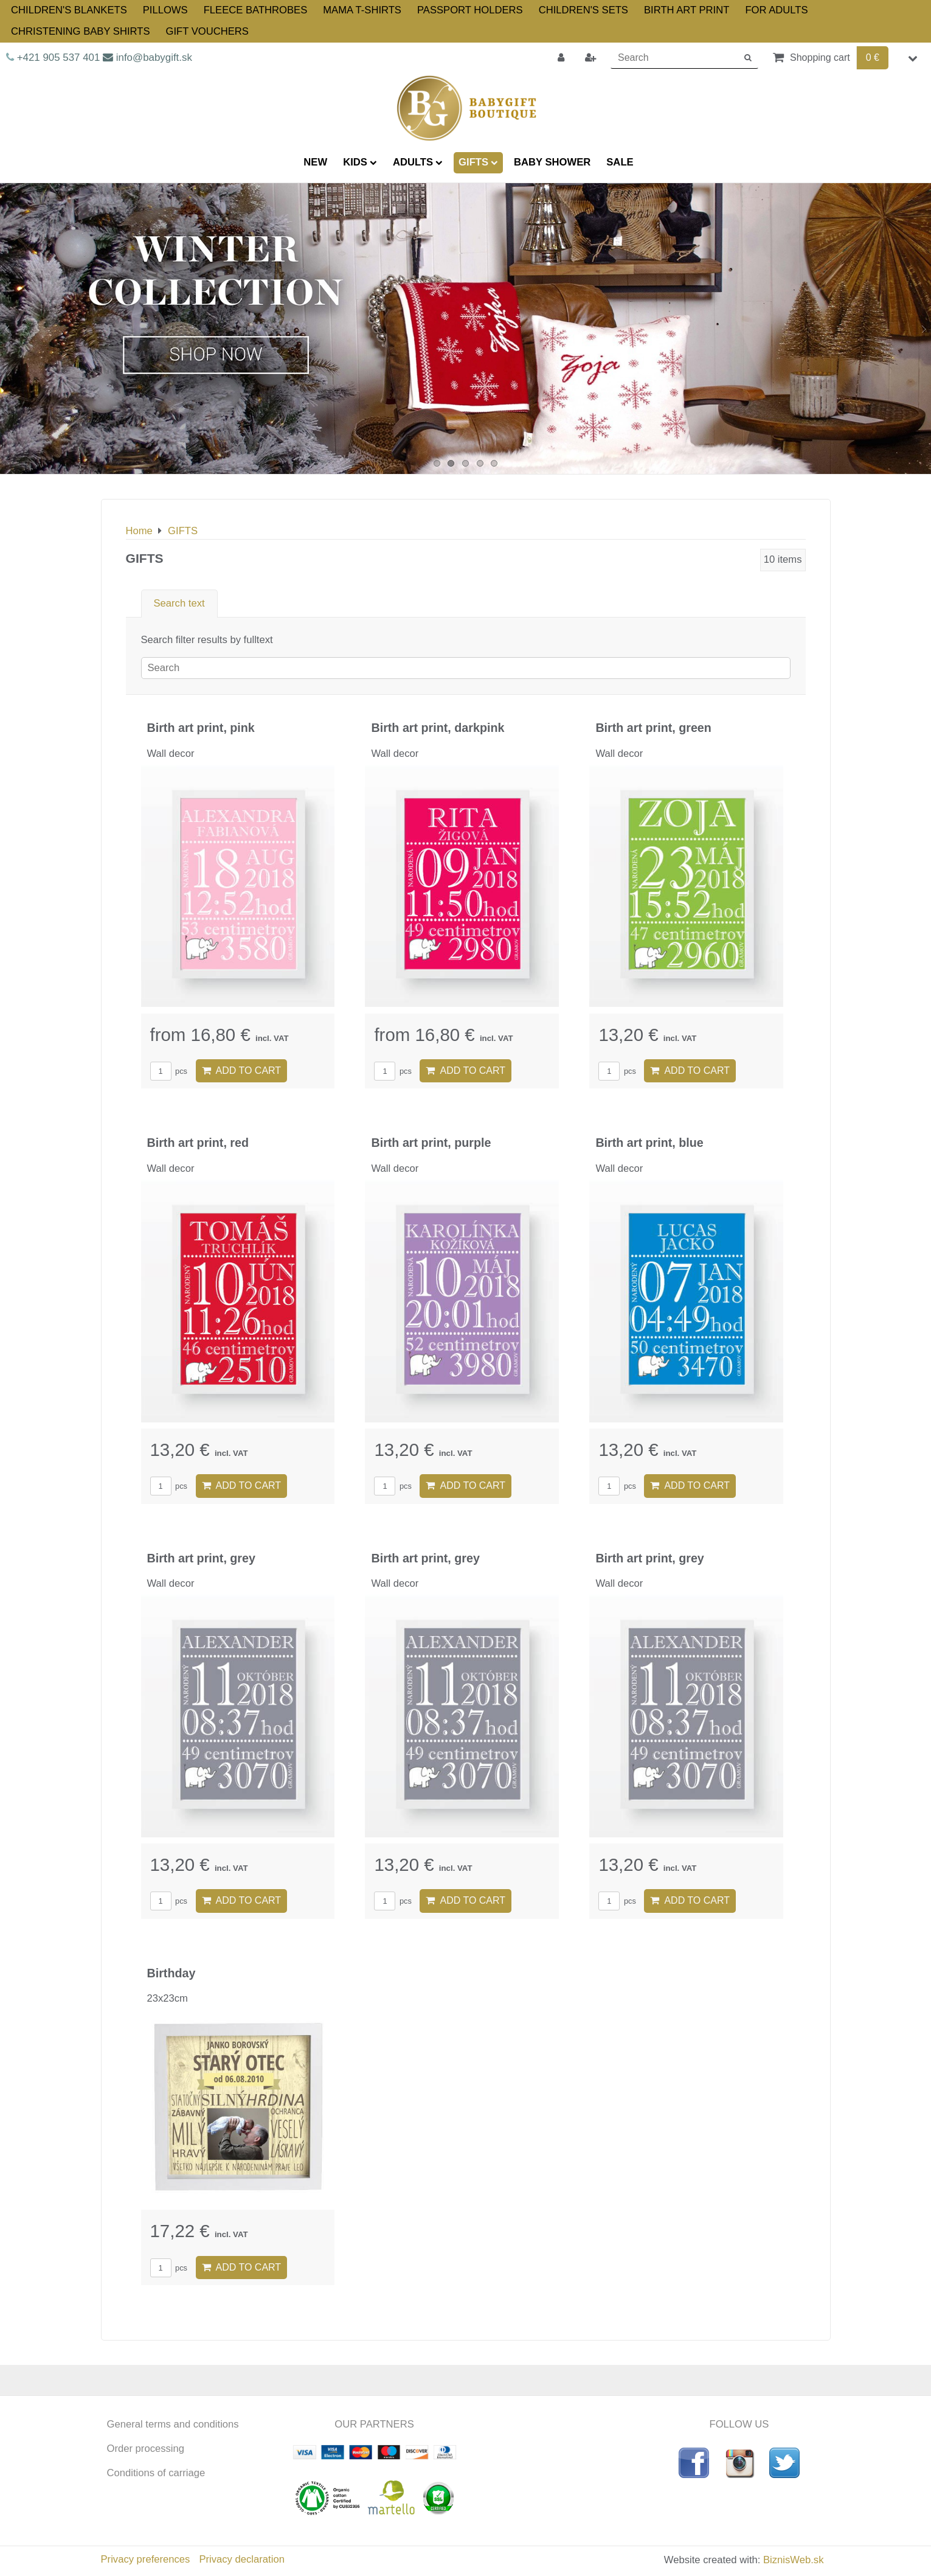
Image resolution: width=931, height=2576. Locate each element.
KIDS (360, 162)
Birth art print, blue (649, 1142)
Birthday (171, 1973)
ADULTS (418, 162)
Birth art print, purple (431, 1142)
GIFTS (478, 162)
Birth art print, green (653, 727)
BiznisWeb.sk (793, 2560)
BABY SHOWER (552, 162)
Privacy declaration (241, 2559)
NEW (315, 162)
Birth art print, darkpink (437, 727)
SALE (619, 162)
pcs (168, 1071)
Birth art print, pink (201, 727)
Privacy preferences (145, 2559)
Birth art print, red (198, 1142)
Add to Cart (242, 1070)
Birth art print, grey (201, 1558)
